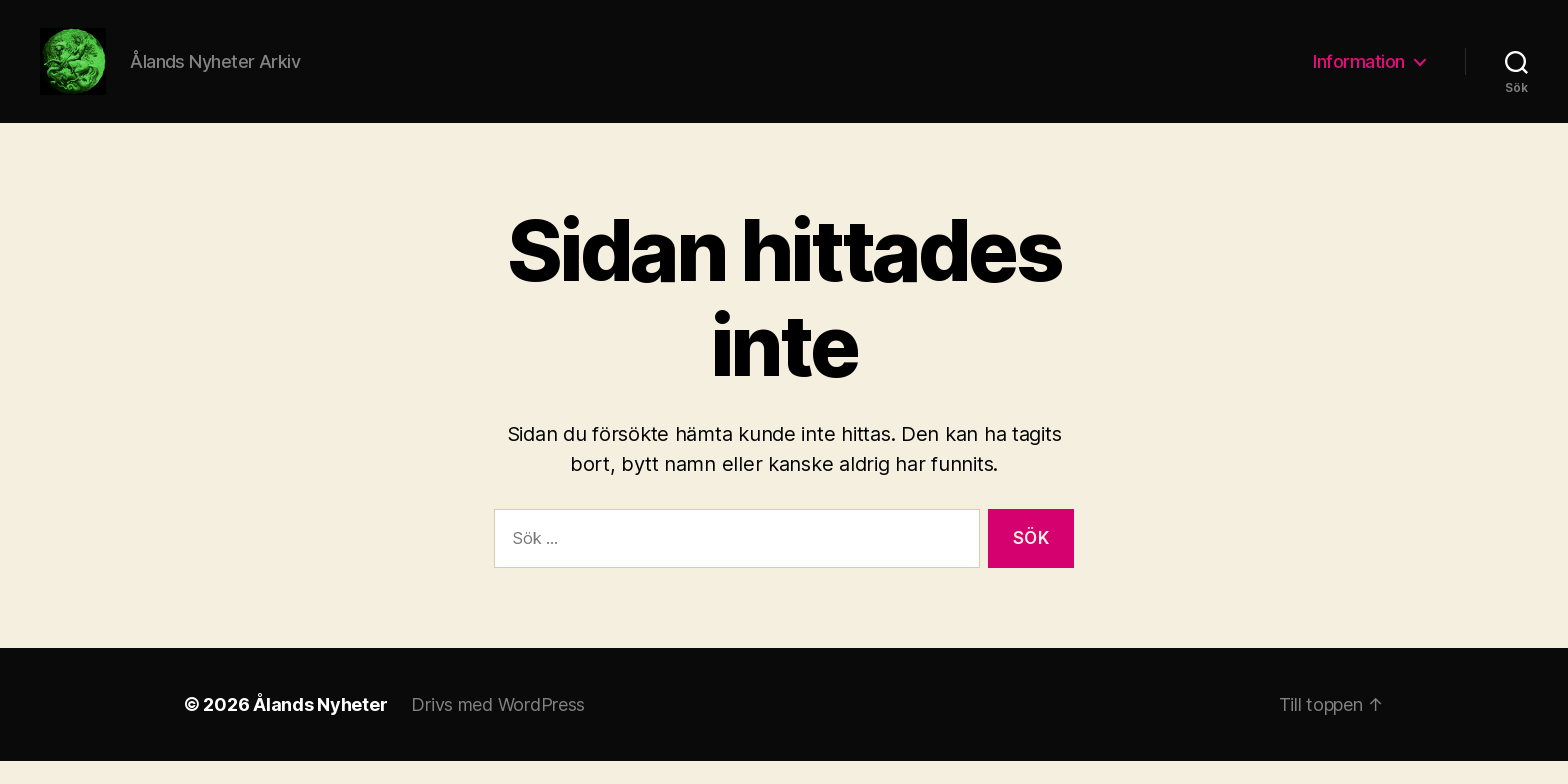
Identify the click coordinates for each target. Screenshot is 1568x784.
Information (1359, 72)
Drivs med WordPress (498, 727)
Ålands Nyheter (320, 727)
